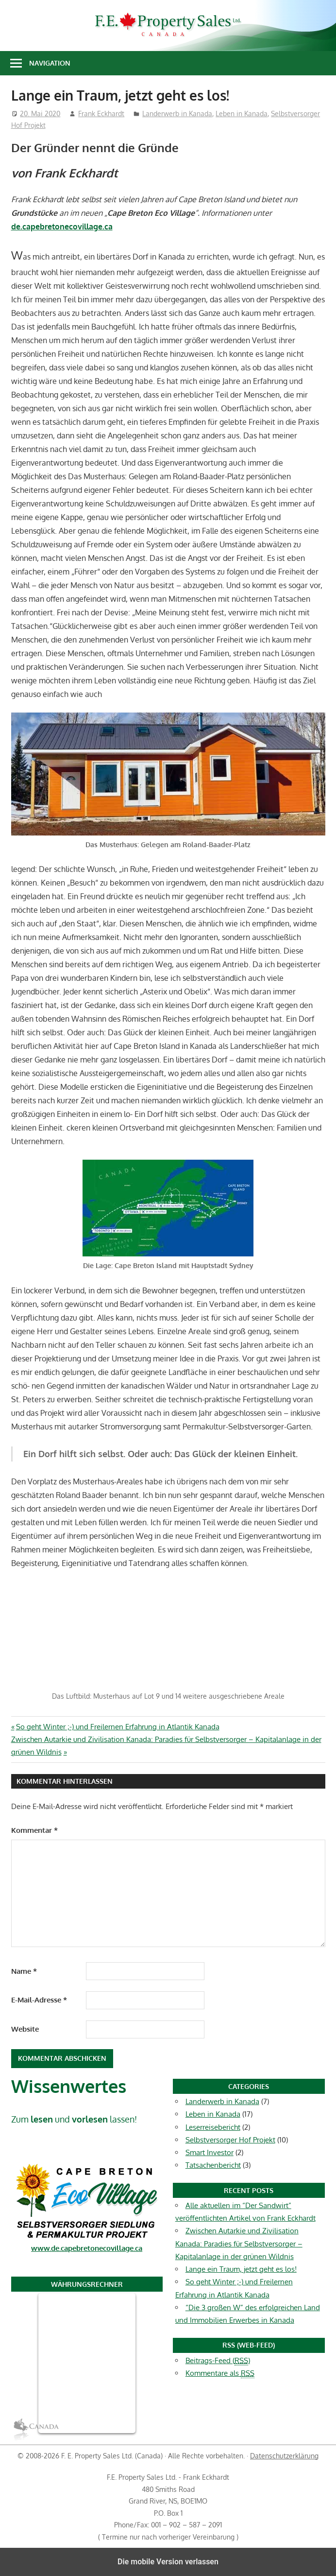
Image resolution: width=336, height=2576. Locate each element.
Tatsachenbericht (213, 2165)
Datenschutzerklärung (284, 2456)
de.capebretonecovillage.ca (62, 226)
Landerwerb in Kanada (177, 113)
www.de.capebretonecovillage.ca (86, 2248)
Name (24, 1971)
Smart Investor (209, 2152)
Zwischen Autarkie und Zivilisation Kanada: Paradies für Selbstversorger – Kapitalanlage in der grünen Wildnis (238, 2243)
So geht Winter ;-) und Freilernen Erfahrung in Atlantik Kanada (117, 1726)
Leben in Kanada (242, 113)
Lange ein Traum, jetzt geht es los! (241, 2269)
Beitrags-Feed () (217, 2361)
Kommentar (34, 1830)
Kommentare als (219, 2373)
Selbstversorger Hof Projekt (230, 2139)
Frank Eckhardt (101, 113)
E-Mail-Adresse (39, 1999)
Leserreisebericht (212, 2127)
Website (25, 2029)
